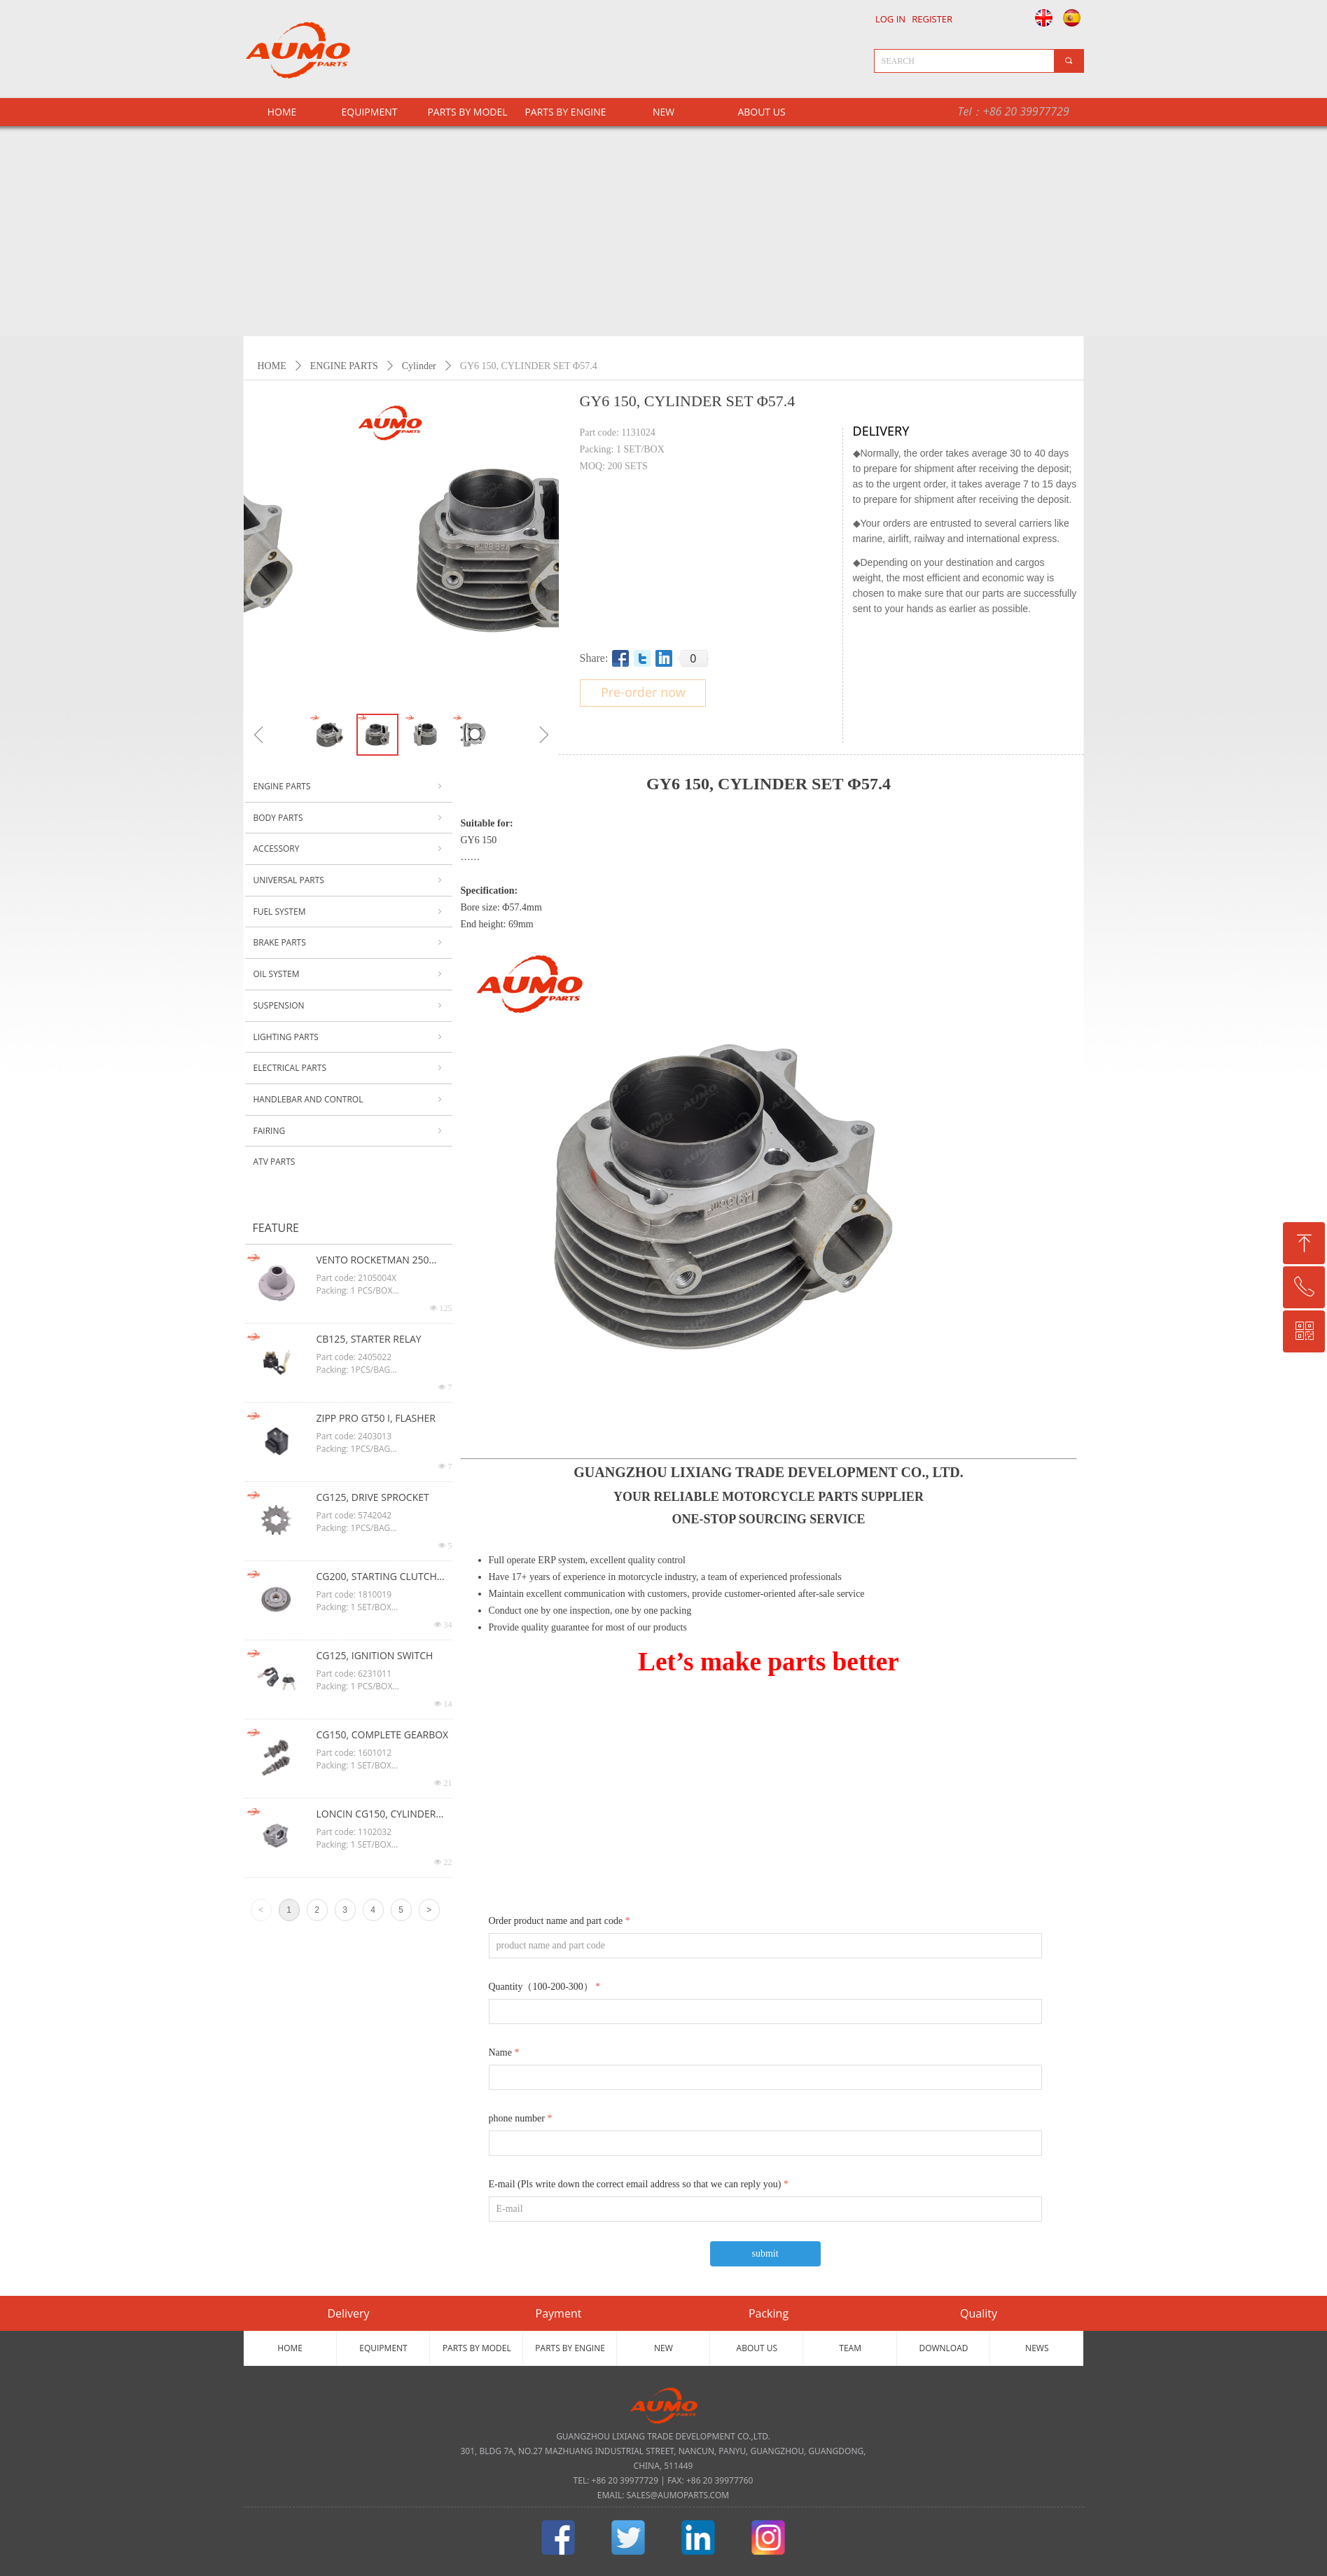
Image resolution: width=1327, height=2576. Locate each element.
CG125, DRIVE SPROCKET (373, 1497)
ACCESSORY (348, 849)
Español (1073, 17)
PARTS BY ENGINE (565, 111)
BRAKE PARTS (348, 943)
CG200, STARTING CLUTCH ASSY (377, 1577)
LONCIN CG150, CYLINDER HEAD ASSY (376, 1814)
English (1040, 17)
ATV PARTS (274, 1162)
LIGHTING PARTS (348, 1037)
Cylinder (419, 366)
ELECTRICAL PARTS (348, 1068)
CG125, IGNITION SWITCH (375, 1655)
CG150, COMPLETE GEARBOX (383, 1734)
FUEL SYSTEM (348, 912)
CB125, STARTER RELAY (369, 1338)
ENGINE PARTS (344, 366)
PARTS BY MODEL (467, 111)
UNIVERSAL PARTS (348, 880)
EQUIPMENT (370, 111)
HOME (272, 366)
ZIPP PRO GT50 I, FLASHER (376, 1418)
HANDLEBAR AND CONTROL (348, 1100)
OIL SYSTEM (348, 974)
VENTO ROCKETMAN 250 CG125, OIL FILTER (373, 1260)
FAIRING (348, 1131)
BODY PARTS (348, 818)
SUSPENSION (348, 1006)
